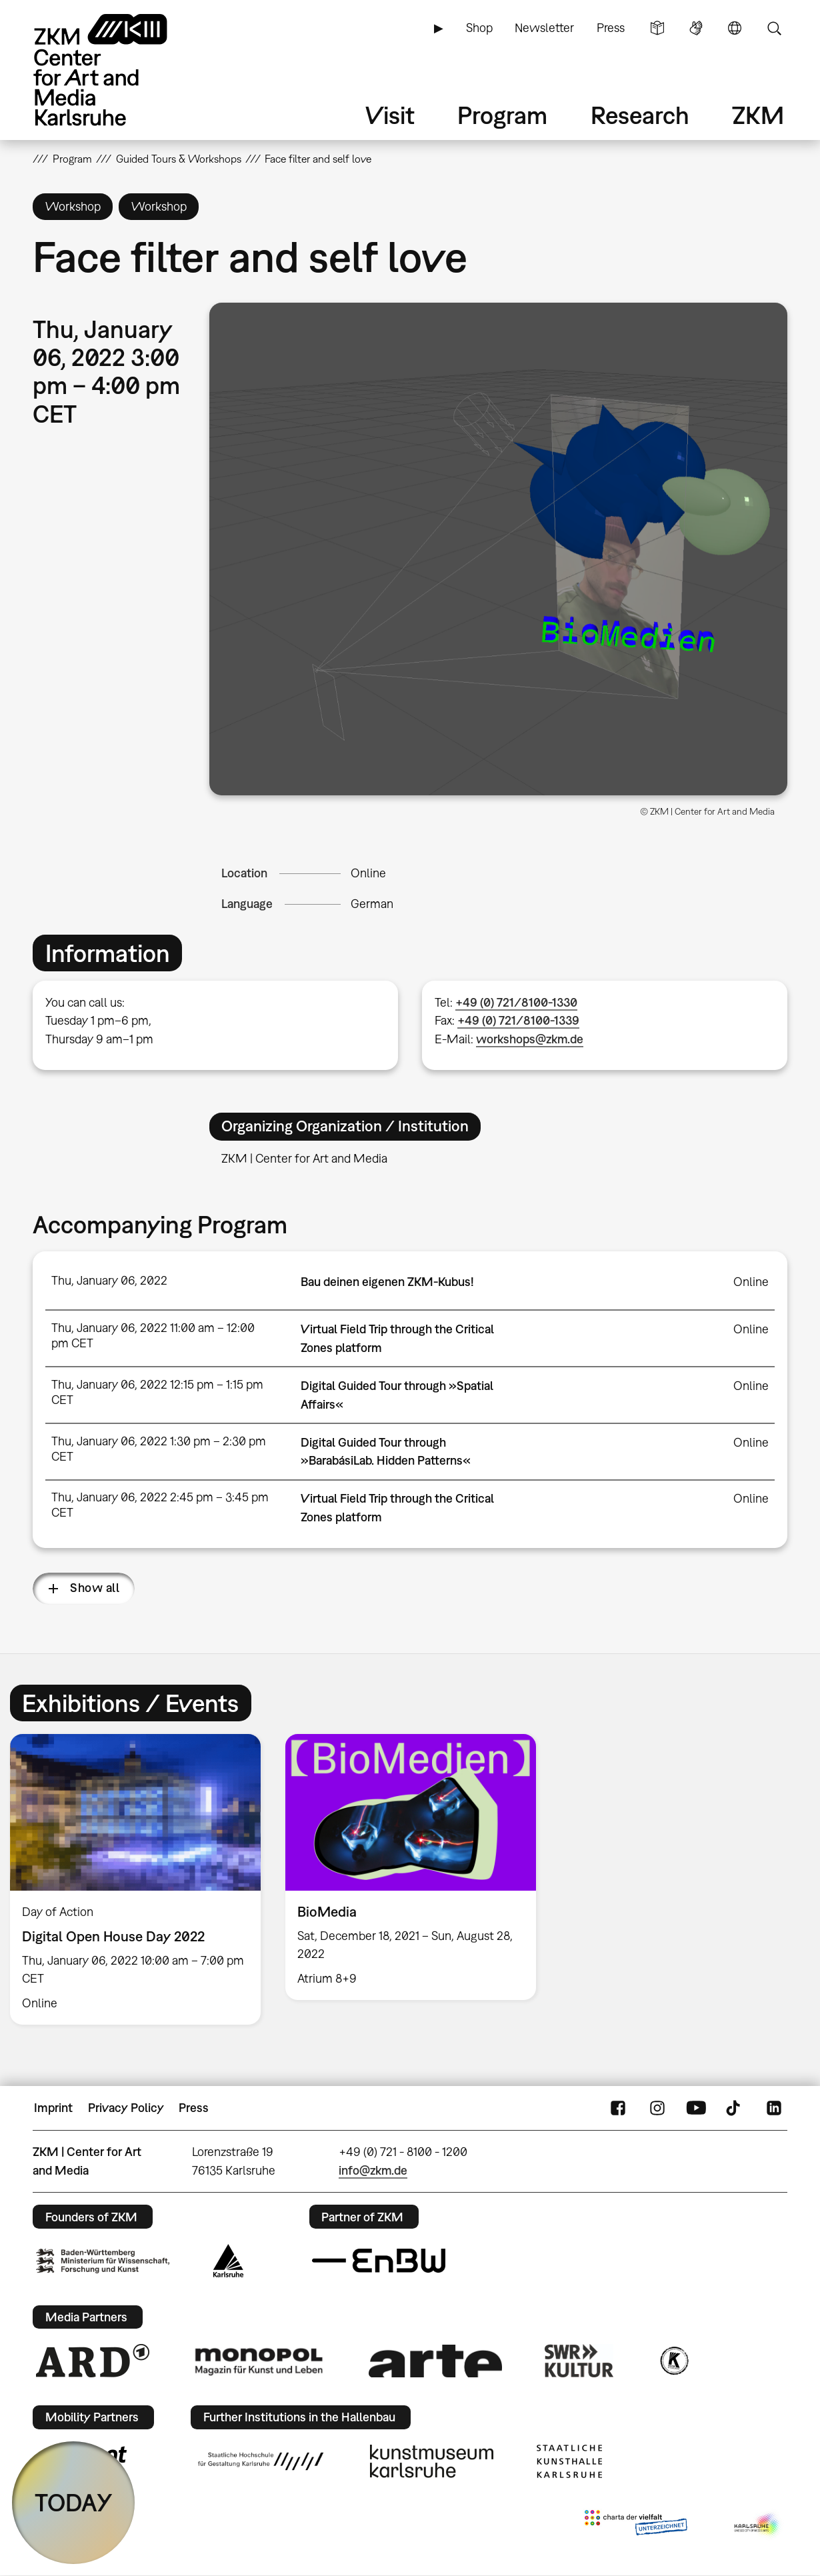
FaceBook (618, 2108)
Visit (390, 115)
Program (502, 115)
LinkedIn (774, 2108)
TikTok (734, 2108)
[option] (411, 1867)
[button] (498, 549)
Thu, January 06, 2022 (109, 1280)
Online (368, 873)
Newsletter (544, 28)
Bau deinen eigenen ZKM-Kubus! (387, 1282)
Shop (479, 28)
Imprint (53, 2108)
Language (734, 28)
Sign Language (696, 28)
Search (774, 28)
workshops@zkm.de (529, 1039)
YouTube (696, 2108)
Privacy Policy (126, 2108)
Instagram (657, 2108)
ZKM (758, 115)
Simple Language (657, 28)
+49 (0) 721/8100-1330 (516, 1002)
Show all (94, 1588)
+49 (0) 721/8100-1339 (518, 1020)
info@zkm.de (373, 2170)
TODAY (74, 2502)
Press (611, 28)
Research (640, 115)
